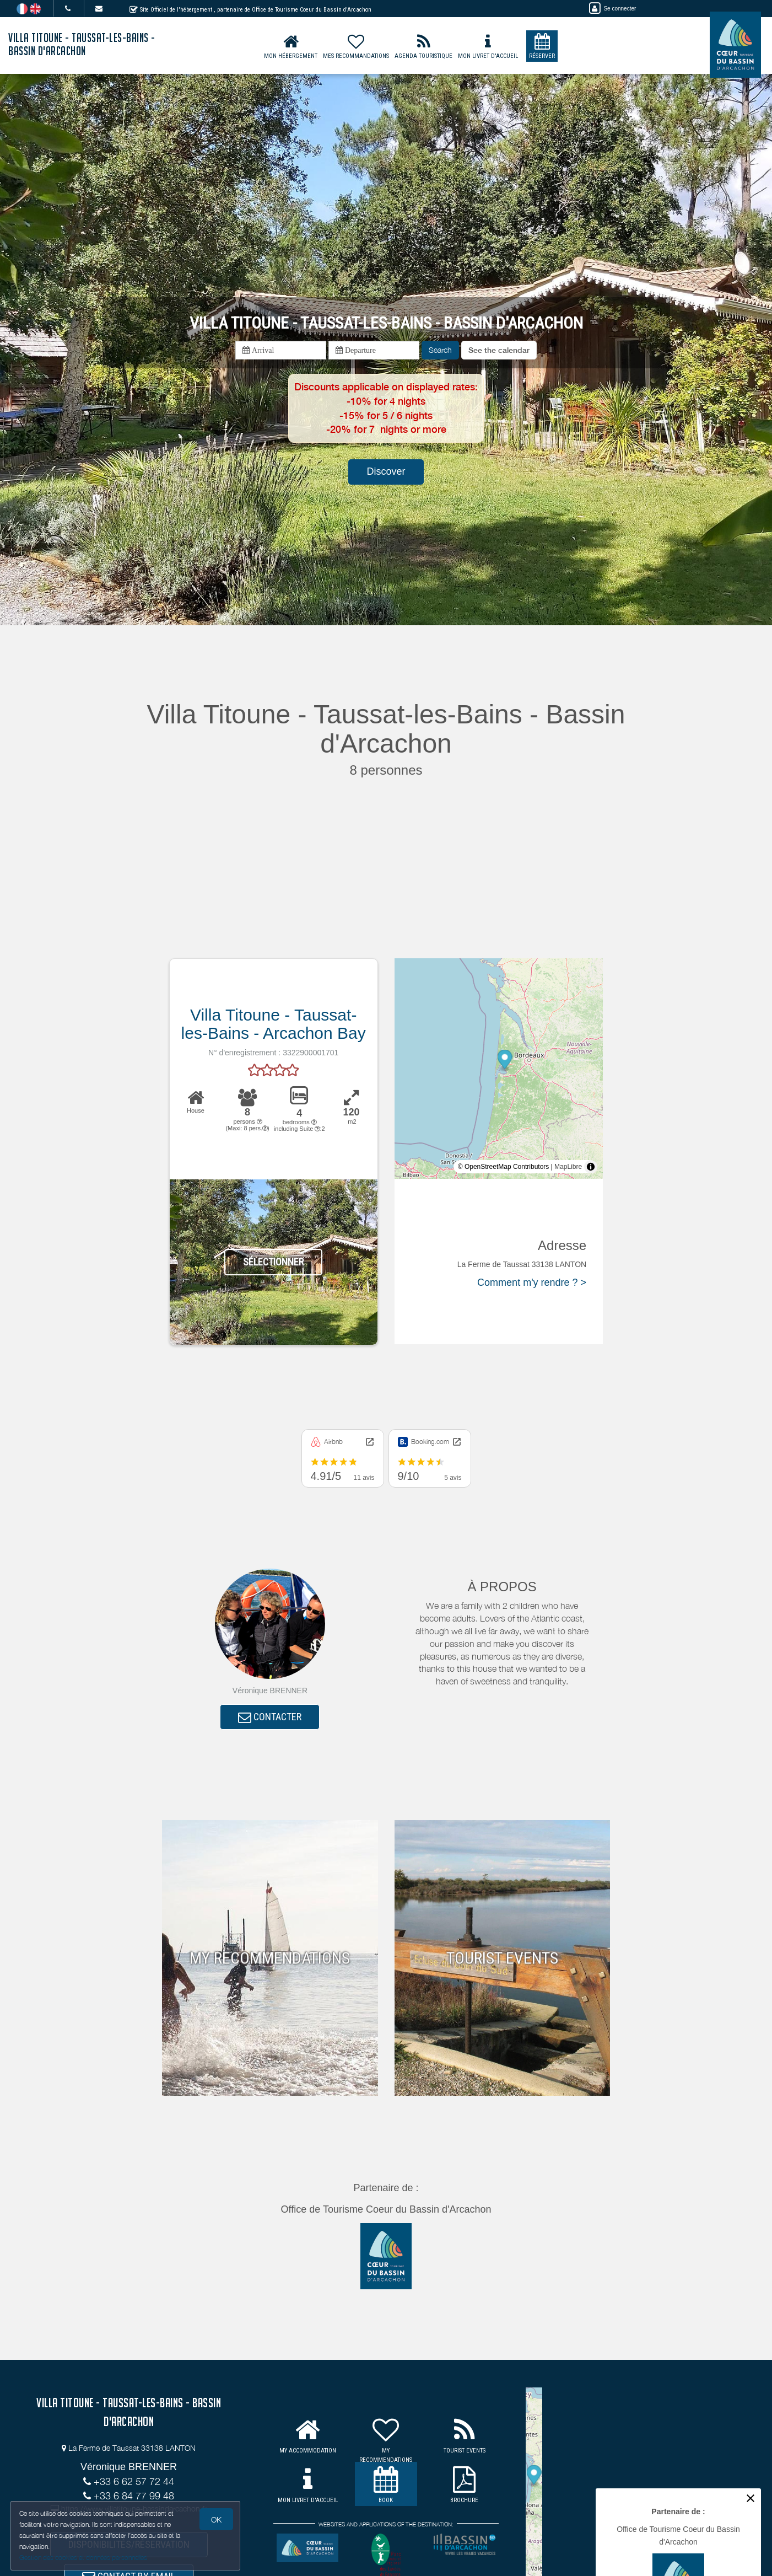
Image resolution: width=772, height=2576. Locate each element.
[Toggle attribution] (590, 1166)
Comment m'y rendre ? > (531, 1282)
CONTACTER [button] (269, 1718)
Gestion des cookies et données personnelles (84, 2557)
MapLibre (568, 1167)
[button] (499, 350)
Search (440, 350)
